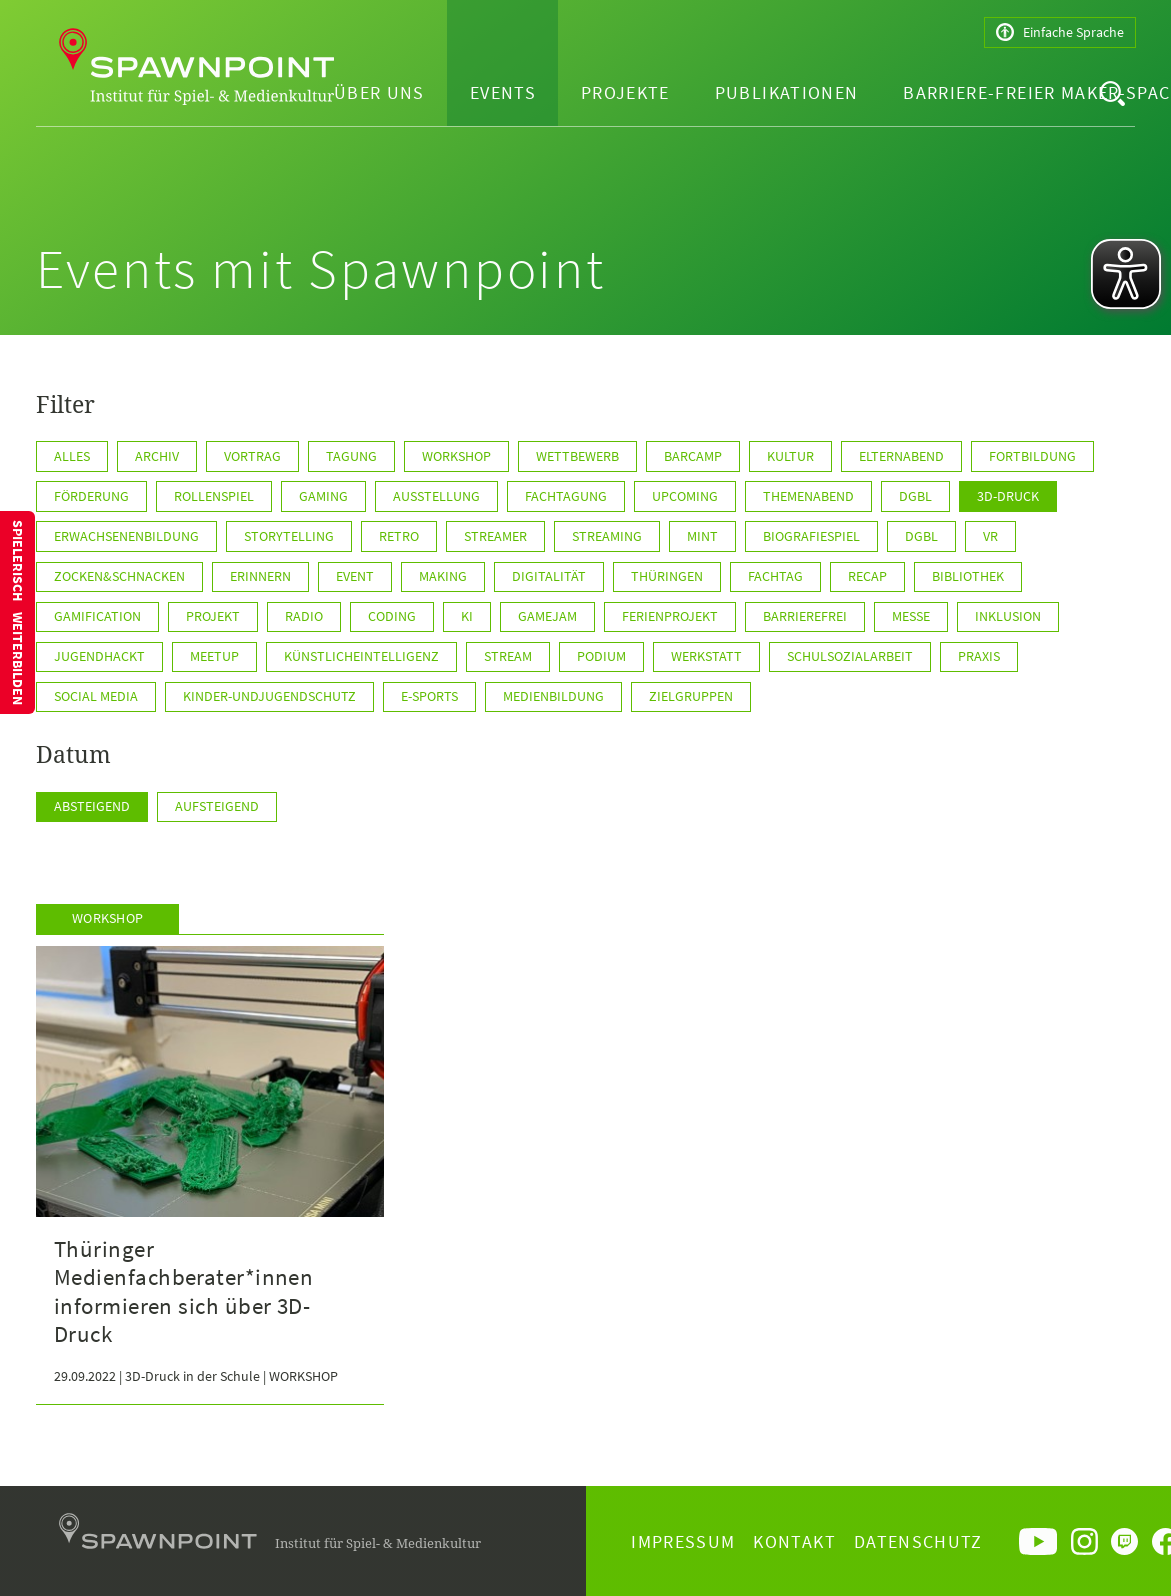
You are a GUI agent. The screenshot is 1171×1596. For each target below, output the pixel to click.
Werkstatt (706, 656)
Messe (911, 616)
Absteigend (92, 806)
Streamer (495, 536)
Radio (304, 616)
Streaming (607, 536)
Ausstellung (436, 496)
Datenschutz (918, 1541)
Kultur (790, 456)
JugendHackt (99, 656)
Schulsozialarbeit (850, 656)
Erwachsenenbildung (126, 536)
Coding (392, 616)
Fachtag (775, 576)
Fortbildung (1032, 456)
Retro (399, 536)
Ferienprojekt (670, 616)
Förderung (91, 496)
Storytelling (289, 536)
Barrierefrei (805, 616)
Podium (601, 656)
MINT (702, 536)
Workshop (456, 456)
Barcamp (693, 456)
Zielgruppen (691, 696)
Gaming (323, 496)
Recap (867, 576)
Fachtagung (566, 496)
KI (467, 616)
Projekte (625, 92)
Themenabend (808, 496)
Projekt (213, 616)
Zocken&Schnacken (119, 576)
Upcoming (685, 496)
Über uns (379, 92)
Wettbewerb (577, 456)
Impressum (683, 1541)
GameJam (547, 616)
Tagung (351, 456)
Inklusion (1008, 616)
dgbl (915, 496)
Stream (508, 656)
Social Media (96, 696)
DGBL (921, 536)
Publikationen (787, 92)
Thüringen (667, 576)
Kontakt (794, 1541)
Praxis (979, 656)
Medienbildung (553, 696)
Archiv (157, 456)
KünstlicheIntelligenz (361, 656)
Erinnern (260, 576)
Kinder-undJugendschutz (269, 696)
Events (503, 92)
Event (355, 576)
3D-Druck (1008, 496)
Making (443, 576)
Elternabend (901, 456)
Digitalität (549, 576)
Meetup (214, 656)
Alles (72, 456)
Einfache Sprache (1060, 32)
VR (990, 536)
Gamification (97, 616)
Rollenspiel (214, 496)
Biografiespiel (811, 536)
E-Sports (429, 696)
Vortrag (252, 456)
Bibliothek (968, 576)
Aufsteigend (217, 806)
